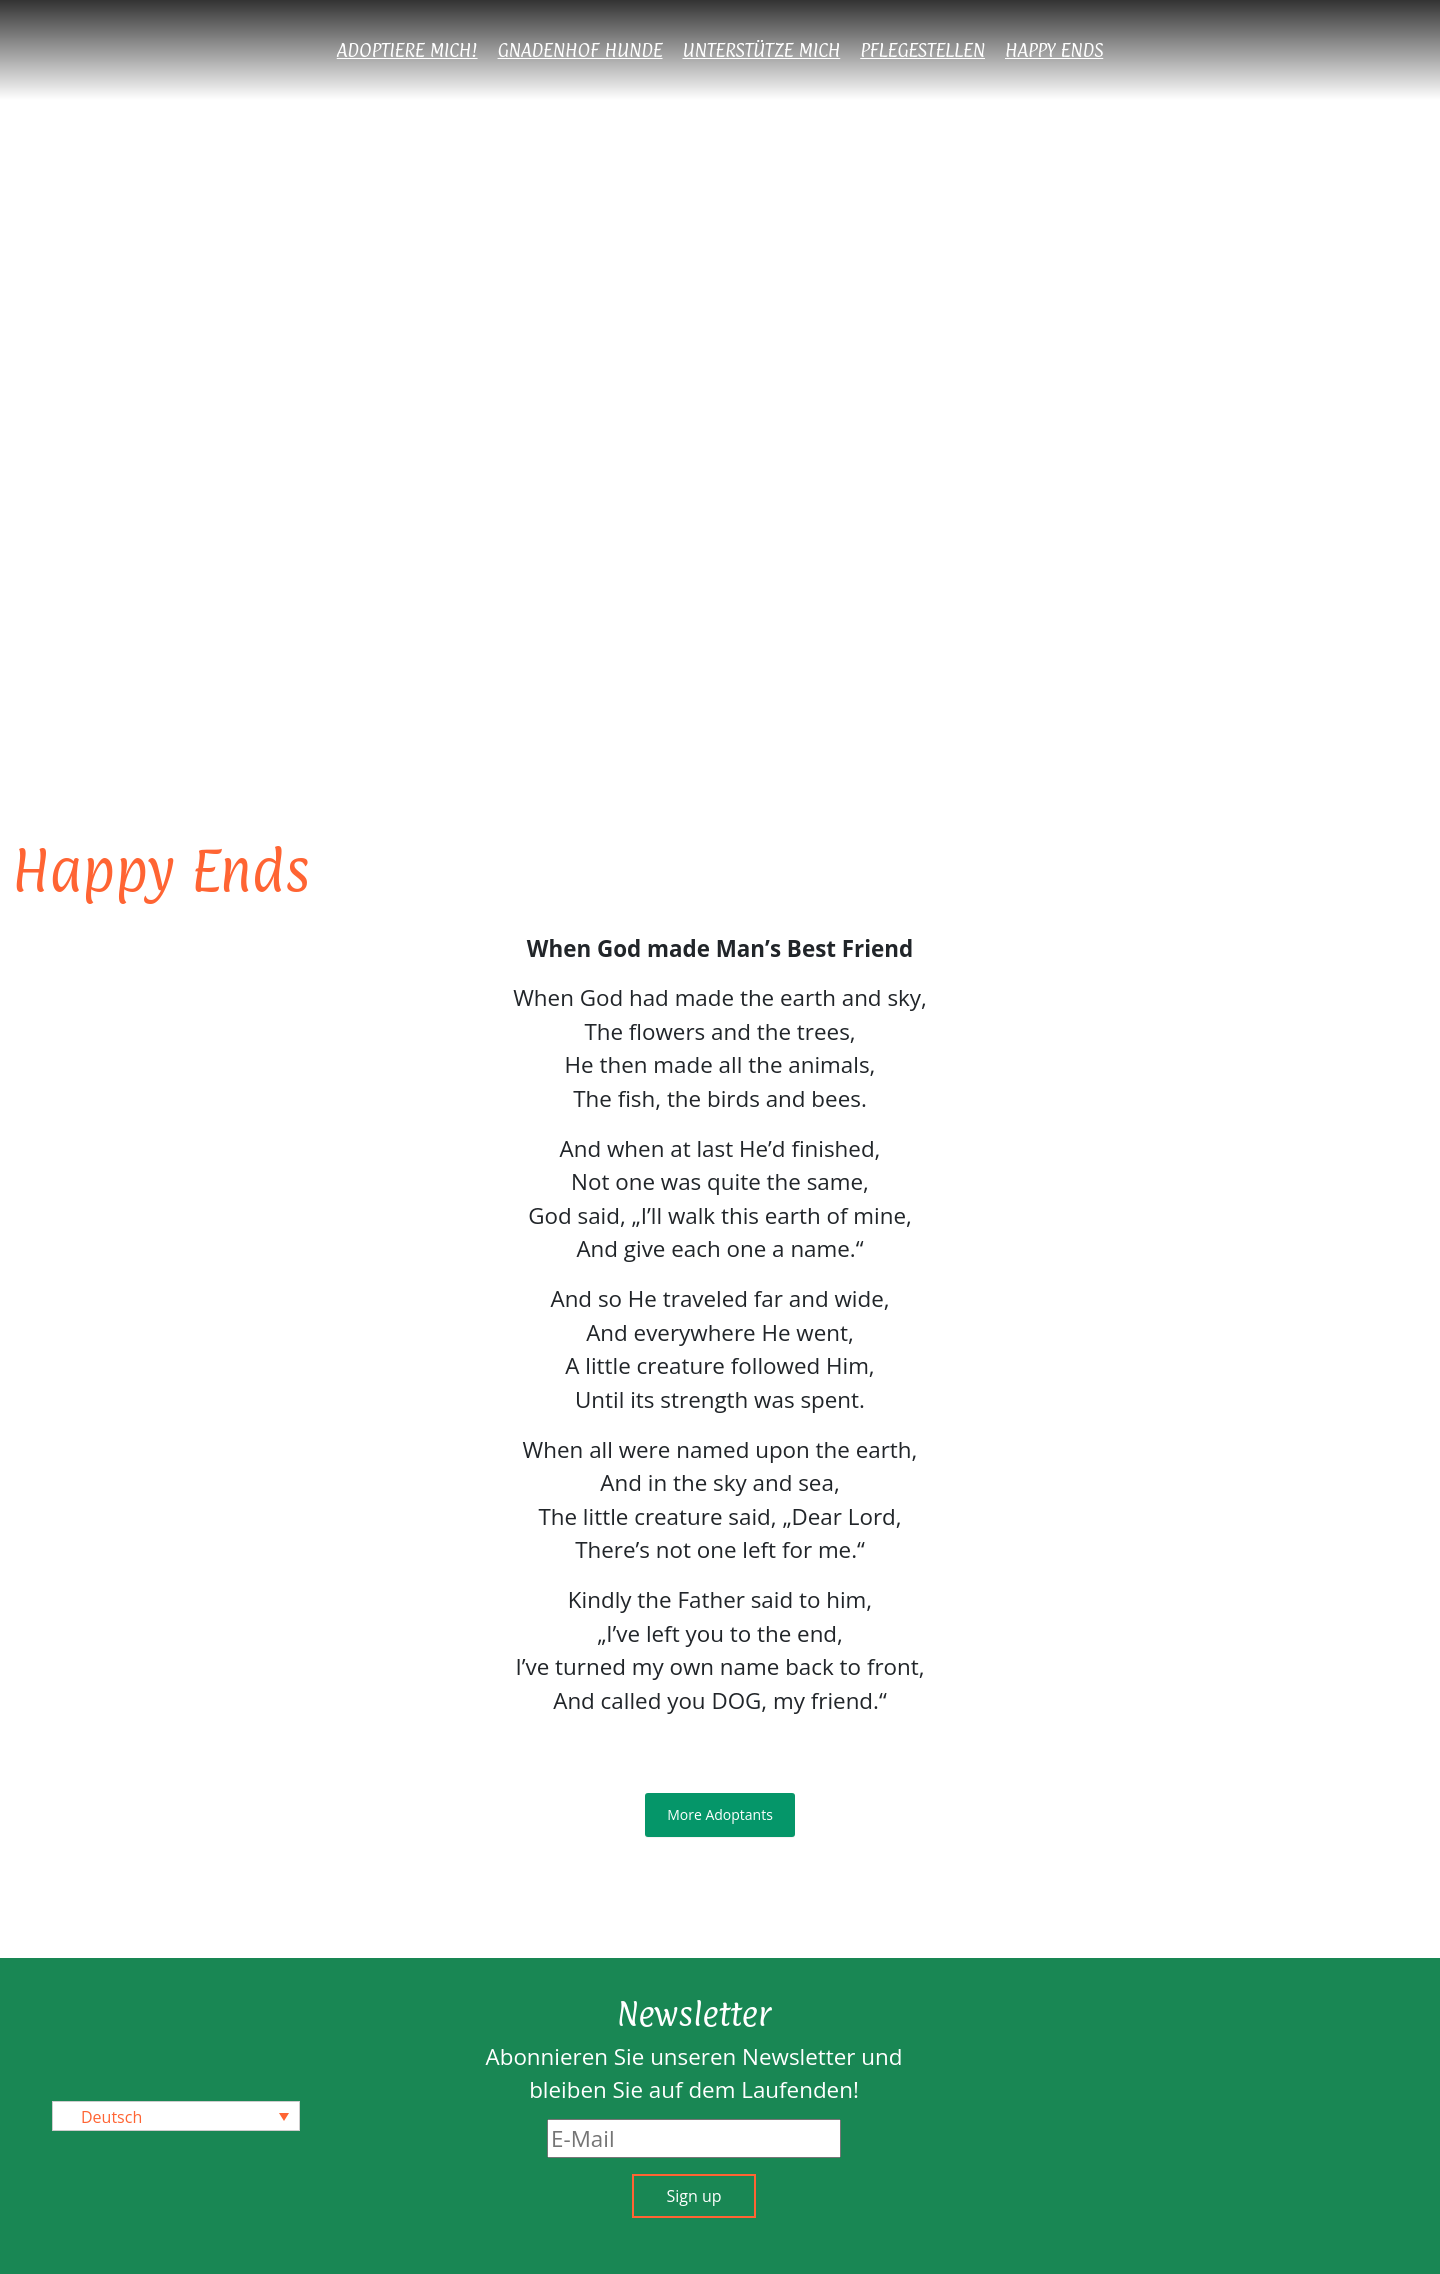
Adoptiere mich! (407, 50)
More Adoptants (720, 1814)
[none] (176, 2116)
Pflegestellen (922, 50)
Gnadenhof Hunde (580, 50)
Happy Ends (1054, 50)
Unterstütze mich (762, 50)
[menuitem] (176, 2116)
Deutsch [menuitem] (111, 2117)
